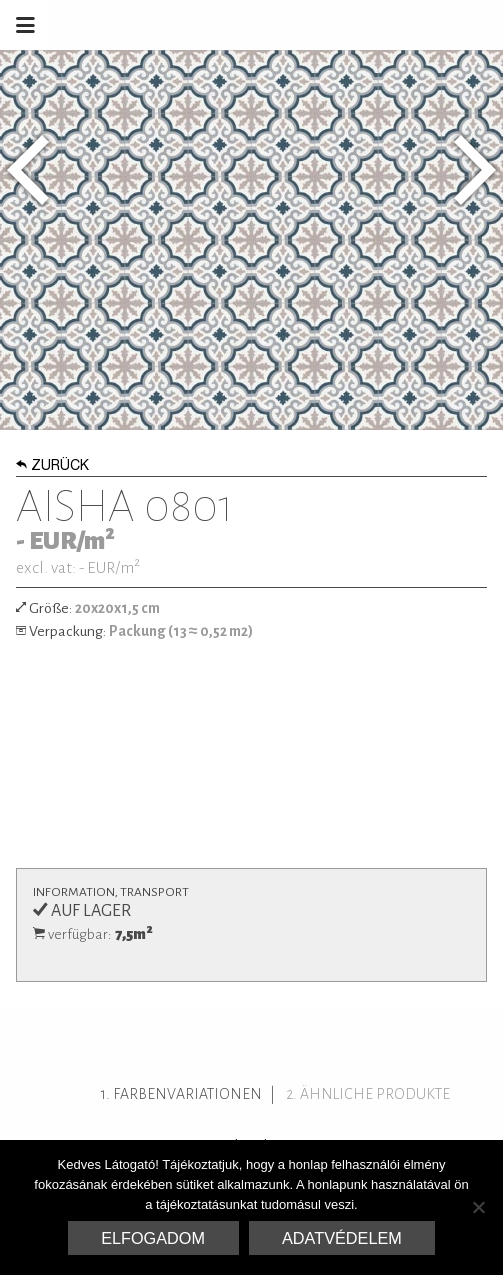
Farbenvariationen (187, 1094)
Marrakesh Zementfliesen (351, 25)
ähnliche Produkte (375, 1094)
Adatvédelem (342, 1238)
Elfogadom (153, 1238)
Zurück (52, 467)
